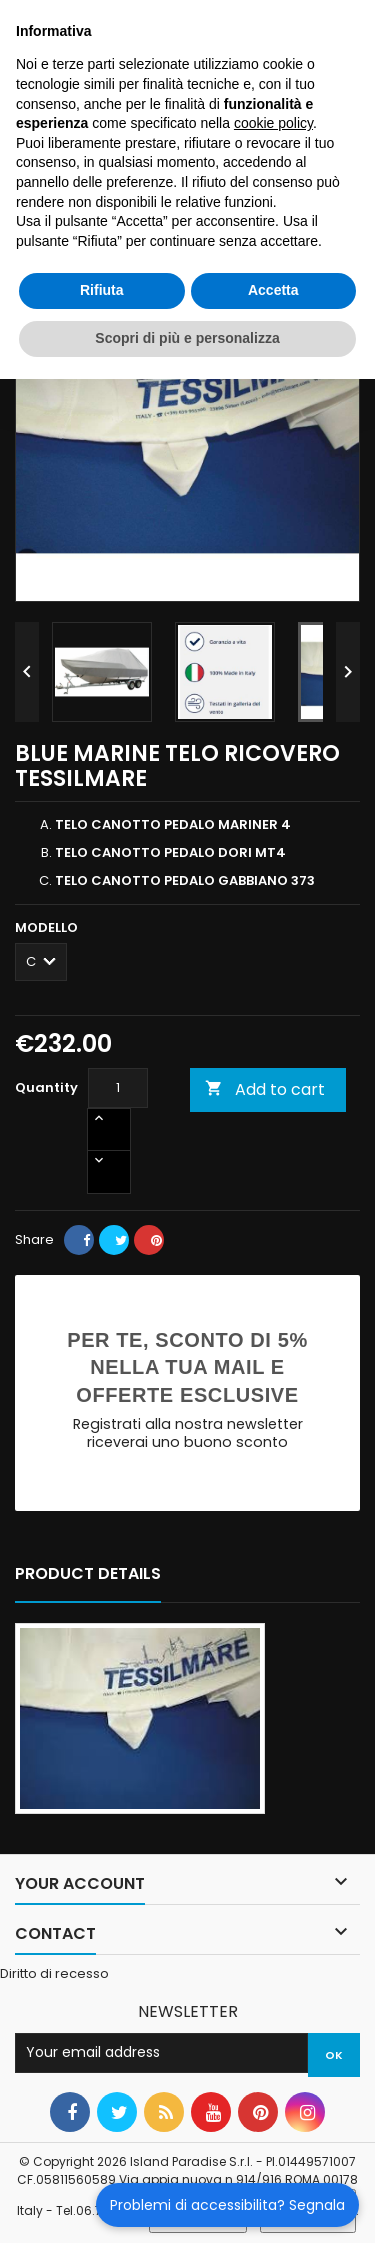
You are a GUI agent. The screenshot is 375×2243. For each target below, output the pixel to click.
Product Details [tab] (88, 1573)
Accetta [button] (273, 290)
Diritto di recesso (54, 1973)
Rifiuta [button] (102, 290)
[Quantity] (118, 1088)
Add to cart (265, 1089)
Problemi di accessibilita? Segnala (227, 2205)
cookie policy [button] (273, 123)
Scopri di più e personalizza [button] (187, 338)
